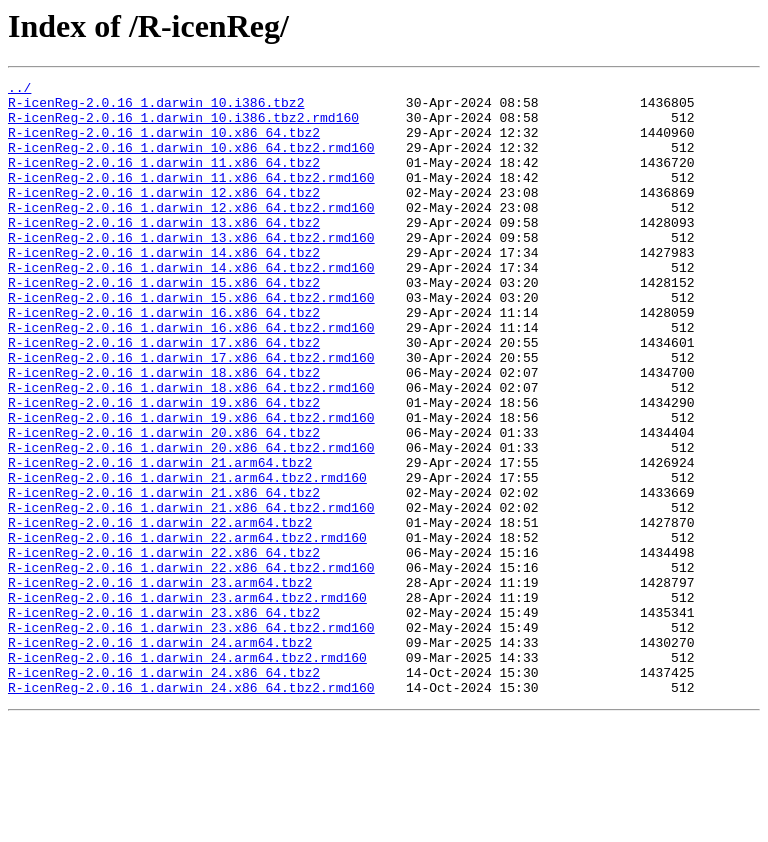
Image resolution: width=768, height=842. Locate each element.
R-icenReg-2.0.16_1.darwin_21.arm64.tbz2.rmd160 (187, 558)
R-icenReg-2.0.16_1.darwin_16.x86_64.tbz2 (164, 360)
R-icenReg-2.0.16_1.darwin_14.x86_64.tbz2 (164, 288)
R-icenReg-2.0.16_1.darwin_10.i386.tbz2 (156, 108)
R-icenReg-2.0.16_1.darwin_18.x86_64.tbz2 (164, 432)
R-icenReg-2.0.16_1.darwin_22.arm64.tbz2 (160, 612)
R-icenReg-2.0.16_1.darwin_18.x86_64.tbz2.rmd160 (191, 450)
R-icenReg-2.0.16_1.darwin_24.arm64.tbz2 (160, 756)
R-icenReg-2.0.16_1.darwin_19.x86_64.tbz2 (164, 468)
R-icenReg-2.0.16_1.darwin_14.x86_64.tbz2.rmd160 (191, 306)
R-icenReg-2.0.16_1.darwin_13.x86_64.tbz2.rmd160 (191, 270)
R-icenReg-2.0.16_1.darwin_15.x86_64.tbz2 (164, 324)
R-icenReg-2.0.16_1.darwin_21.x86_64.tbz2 (164, 576)
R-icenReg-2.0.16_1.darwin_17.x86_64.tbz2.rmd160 (191, 414)
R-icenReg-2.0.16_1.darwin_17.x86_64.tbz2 (164, 396)
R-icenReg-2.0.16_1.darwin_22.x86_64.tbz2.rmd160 (191, 666)
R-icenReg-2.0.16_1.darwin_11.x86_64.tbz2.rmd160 (191, 198)
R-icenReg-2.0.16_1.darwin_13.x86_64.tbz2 (164, 252)
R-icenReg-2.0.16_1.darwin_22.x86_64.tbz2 (164, 648)
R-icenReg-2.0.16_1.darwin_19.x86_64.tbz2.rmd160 (191, 486)
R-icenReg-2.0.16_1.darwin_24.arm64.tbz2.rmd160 (187, 774)
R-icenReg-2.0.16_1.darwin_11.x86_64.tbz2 (164, 180)
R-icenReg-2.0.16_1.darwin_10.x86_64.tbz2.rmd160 (191, 162)
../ (19, 90)
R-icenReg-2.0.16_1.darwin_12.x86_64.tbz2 (164, 216)
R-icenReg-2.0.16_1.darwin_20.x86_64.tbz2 (164, 504)
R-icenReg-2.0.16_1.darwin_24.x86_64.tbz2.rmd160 (191, 810)
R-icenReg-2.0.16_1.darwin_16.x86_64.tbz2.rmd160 (191, 378)
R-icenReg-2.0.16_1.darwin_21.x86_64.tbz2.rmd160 (191, 594)
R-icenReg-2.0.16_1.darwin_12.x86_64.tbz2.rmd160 (191, 234)
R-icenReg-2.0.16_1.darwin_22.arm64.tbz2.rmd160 (187, 630)
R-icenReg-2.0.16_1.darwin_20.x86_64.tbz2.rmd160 (191, 522)
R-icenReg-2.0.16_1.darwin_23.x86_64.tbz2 (164, 720)
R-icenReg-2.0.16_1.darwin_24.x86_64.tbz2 (164, 792)
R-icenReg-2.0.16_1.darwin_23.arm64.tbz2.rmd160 (187, 702)
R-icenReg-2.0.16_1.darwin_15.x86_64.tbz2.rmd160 (191, 342)
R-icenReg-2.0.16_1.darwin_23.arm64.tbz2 (160, 684)
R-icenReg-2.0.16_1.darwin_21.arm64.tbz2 (160, 540)
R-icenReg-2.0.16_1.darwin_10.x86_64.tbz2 (164, 144)
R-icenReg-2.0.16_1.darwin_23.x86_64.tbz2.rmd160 (191, 738)
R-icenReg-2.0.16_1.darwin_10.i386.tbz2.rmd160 (183, 126)
